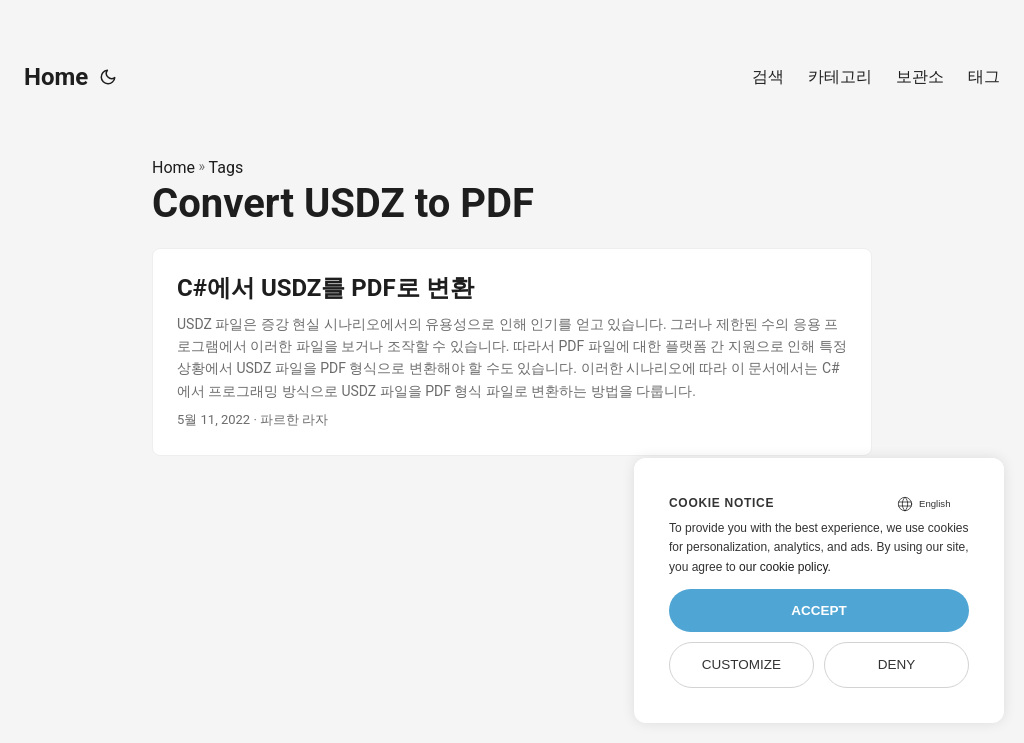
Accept (819, 610)
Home (56, 77)
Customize (741, 664)
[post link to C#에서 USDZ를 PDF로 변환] (512, 352)
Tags (226, 167)
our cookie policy (783, 567)
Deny (897, 664)
